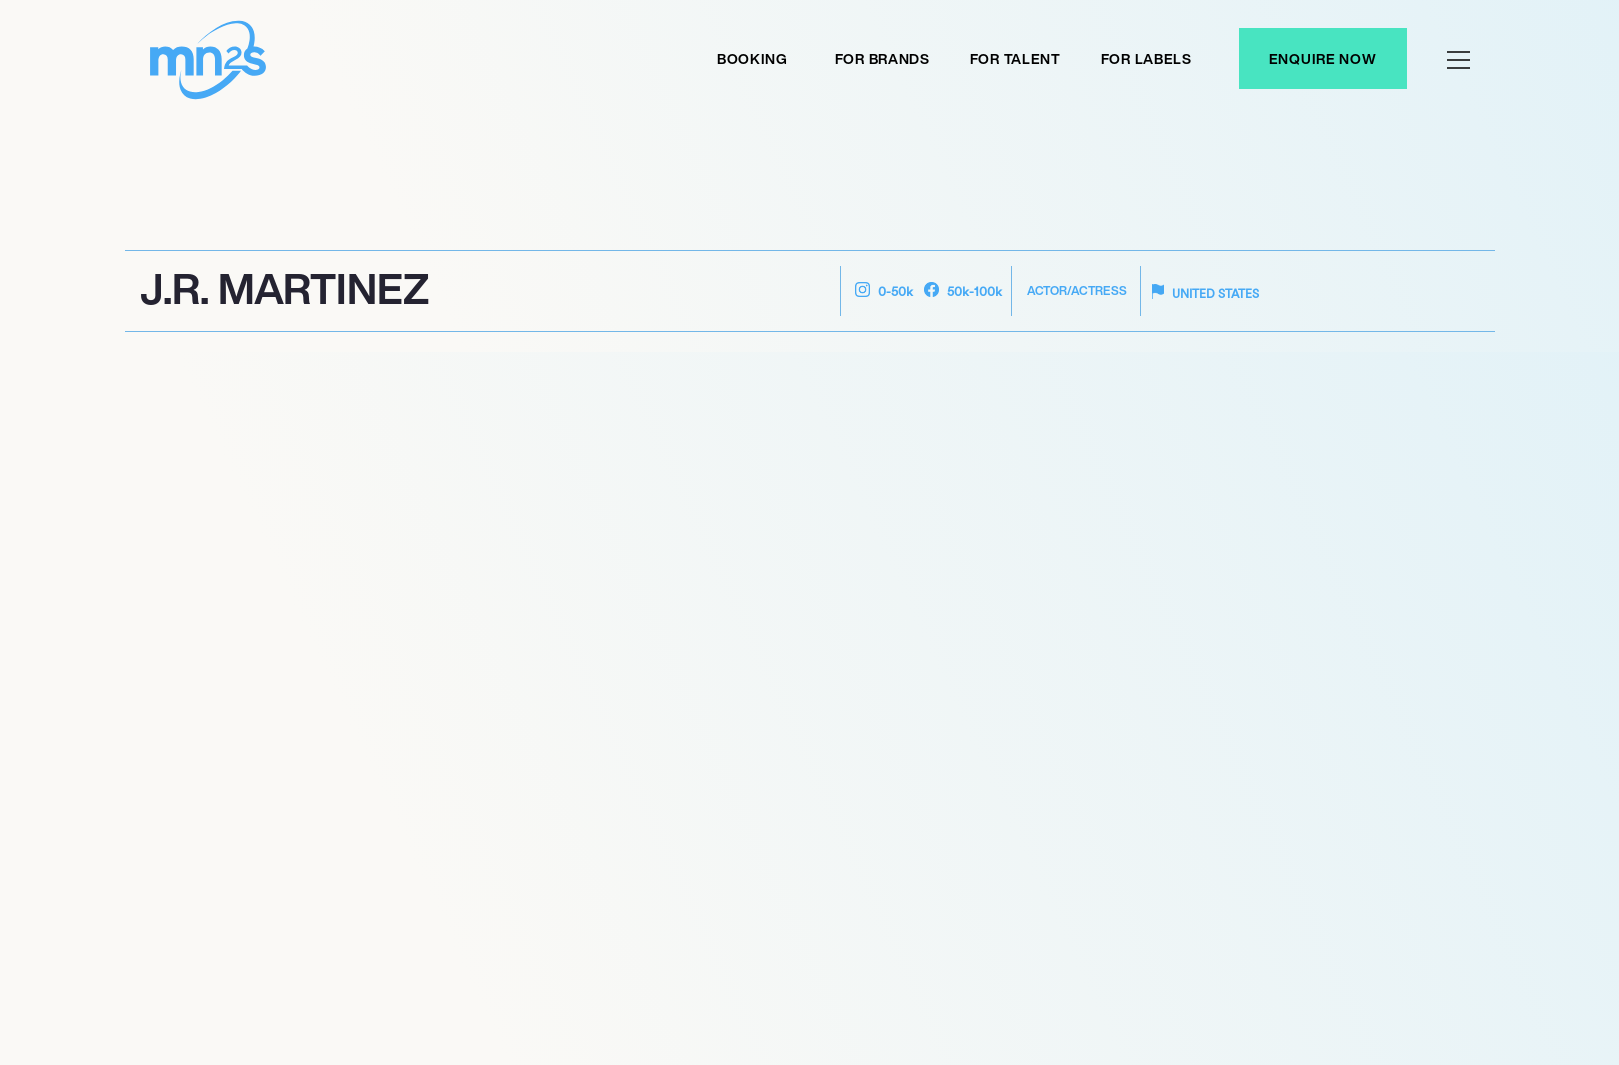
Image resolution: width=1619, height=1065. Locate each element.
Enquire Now (1323, 58)
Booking (752, 58)
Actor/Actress (1077, 290)
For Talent (1015, 58)
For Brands (882, 58)
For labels (1146, 58)
